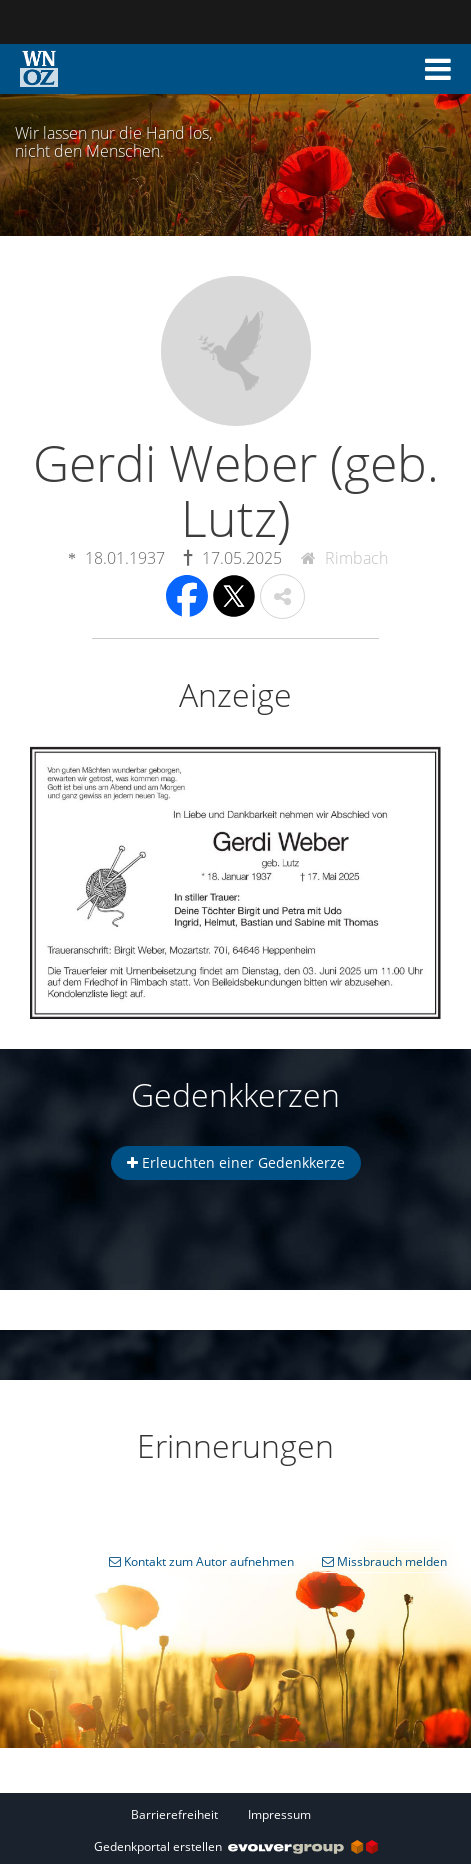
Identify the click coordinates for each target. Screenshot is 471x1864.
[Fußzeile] (236, 1814)
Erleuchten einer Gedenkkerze (236, 1162)
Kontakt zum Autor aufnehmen (201, 1561)
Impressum (279, 1814)
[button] (438, 69)
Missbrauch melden (384, 1561)
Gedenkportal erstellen (236, 1846)
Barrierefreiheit (174, 1814)
